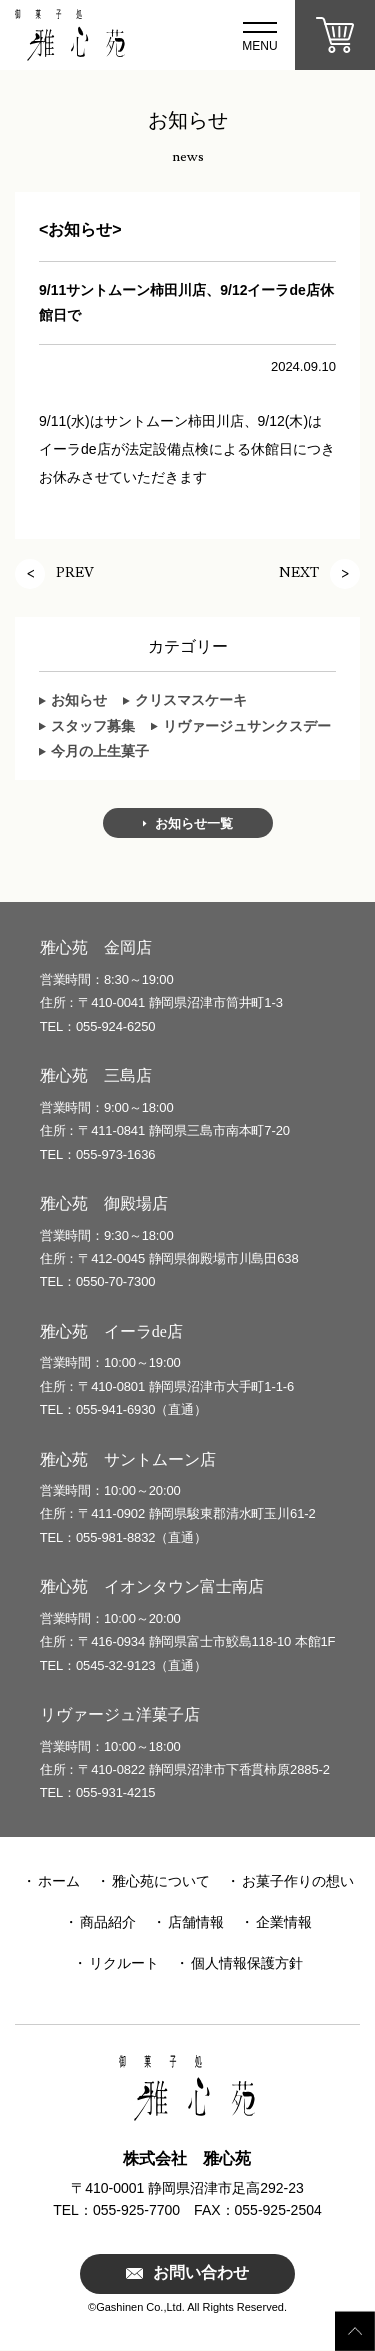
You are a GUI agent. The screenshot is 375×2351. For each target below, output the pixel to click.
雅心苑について (161, 1881)
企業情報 (284, 1922)
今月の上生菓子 (100, 751)
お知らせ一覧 (194, 823)
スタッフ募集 (93, 726)
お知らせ (79, 700)
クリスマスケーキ (191, 700)
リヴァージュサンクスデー (247, 726)
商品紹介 (108, 1922)
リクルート (124, 1963)
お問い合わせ (201, 2273)
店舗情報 (196, 1922)
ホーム (59, 1881)
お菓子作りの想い (298, 1881)
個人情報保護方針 (247, 1963)
